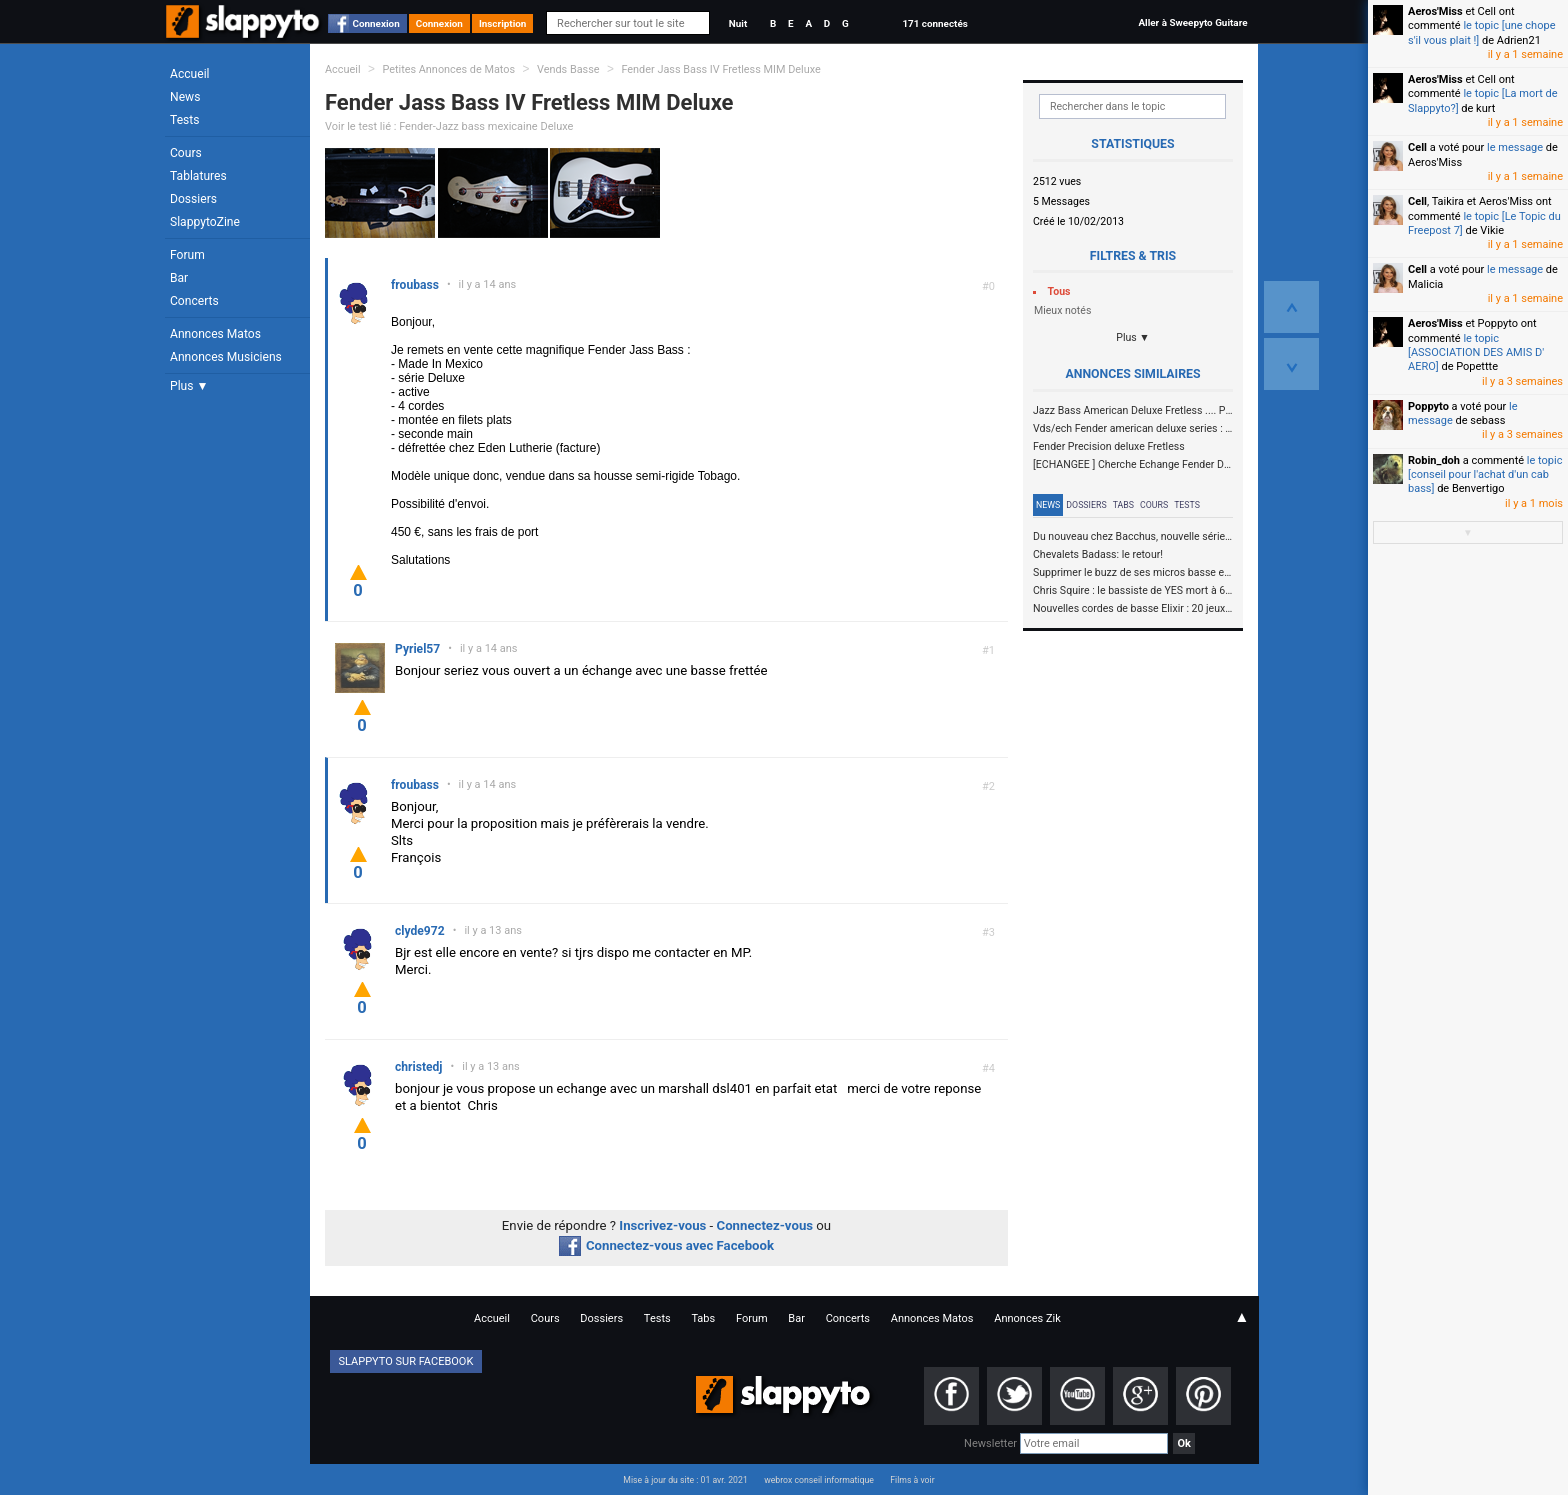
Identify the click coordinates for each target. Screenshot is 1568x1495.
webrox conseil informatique (819, 1480)
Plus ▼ (189, 386)
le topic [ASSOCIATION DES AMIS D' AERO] (1476, 353)
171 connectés (934, 23)
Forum (187, 255)
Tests (184, 120)
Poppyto (1428, 406)
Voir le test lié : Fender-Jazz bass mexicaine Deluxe (449, 126)
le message (1515, 147)
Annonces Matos (215, 334)
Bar (179, 278)
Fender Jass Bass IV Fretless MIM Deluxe (720, 69)
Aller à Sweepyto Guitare (1192, 22)
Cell (1417, 147)
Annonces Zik (1027, 1318)
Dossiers (193, 199)
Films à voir (912, 1480)
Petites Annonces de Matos (448, 69)
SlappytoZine (205, 222)
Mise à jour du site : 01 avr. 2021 (685, 1480)
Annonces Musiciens (226, 357)
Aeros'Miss (1435, 11)
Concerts (194, 301)
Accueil (190, 74)
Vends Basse (568, 69)
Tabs (1123, 505)
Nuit (738, 23)
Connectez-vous (765, 1225)
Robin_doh (1434, 460)
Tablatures (198, 176)
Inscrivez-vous (662, 1225)
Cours (186, 153)
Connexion (376, 23)
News (185, 97)
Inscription (503, 23)
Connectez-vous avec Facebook (666, 1245)
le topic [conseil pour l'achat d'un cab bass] (1485, 475)
